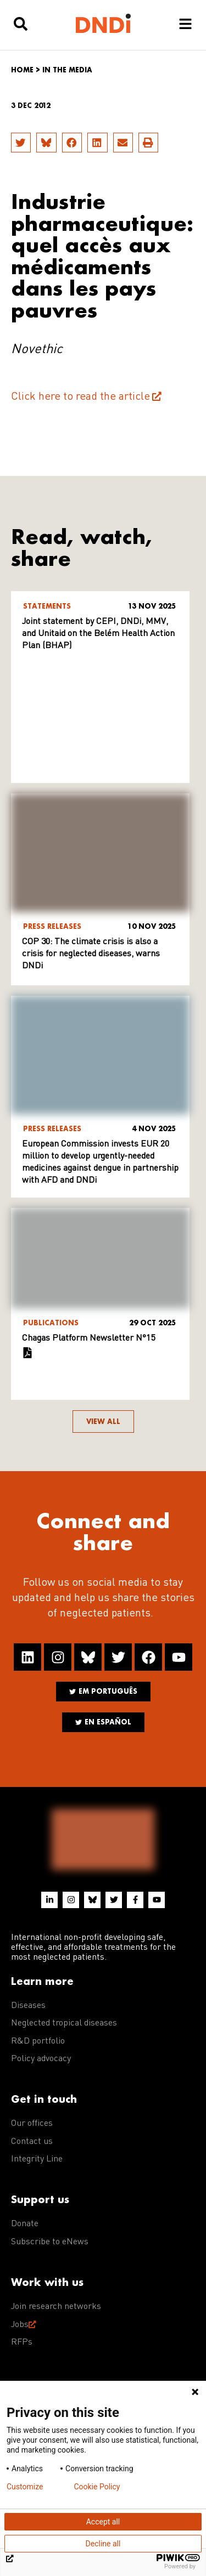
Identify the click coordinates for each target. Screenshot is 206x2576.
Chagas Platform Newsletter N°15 (88, 1338)
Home (22, 70)
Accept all (103, 2521)
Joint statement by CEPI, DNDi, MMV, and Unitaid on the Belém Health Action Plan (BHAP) (98, 633)
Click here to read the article (80, 396)
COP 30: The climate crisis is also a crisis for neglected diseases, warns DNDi (91, 954)
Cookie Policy (97, 2486)
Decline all (103, 2543)
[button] (21, 142)
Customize (25, 2486)
